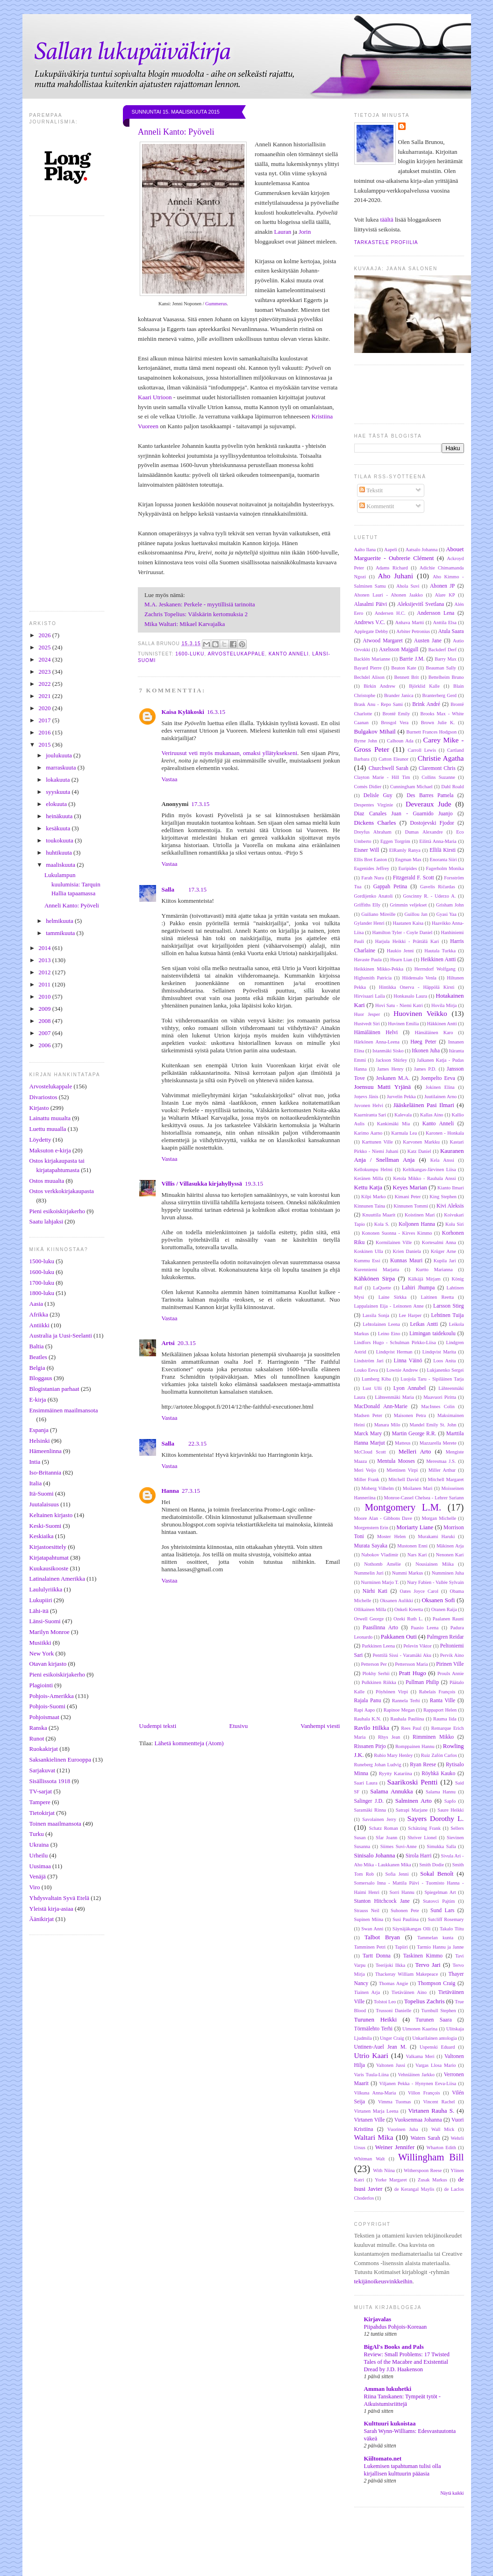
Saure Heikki (450, 1810)
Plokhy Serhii (375, 1673)
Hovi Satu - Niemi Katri (399, 1005)
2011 (45, 984)
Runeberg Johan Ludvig (377, 1764)
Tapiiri (401, 1947)
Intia (35, 1461)
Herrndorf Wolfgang (435, 968)
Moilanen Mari (418, 1488)
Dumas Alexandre (424, 832)
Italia (35, 1483)
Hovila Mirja (444, 1005)
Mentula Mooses (396, 1461)
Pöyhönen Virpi (392, 1691)
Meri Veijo (365, 1470)
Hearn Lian (401, 959)
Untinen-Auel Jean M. (380, 2047)
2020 (45, 708)
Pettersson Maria (411, 1664)
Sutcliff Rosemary (446, 1919)
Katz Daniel (419, 1151)
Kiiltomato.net (383, 2458)
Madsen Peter (368, 1415)
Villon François (424, 2092)
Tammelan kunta (435, 1937)
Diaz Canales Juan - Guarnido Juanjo (403, 814)
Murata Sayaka (370, 1546)
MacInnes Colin (438, 1406)
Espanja (39, 1429)
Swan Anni (372, 1928)
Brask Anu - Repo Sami (378, 704)
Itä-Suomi (41, 1493)
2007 (45, 1032)
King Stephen (443, 1196)
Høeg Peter (423, 1042)
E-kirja (37, 1399)
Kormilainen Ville (394, 1242)
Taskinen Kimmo (423, 1956)
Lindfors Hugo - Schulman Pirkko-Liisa (395, 1342)
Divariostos (43, 1097)
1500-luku (41, 1261)
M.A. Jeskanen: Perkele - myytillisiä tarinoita (199, 604)
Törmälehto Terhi (373, 2029)
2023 (45, 671)
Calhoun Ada (400, 740)
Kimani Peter (407, 1196)
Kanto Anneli (289, 653)
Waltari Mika (373, 2137)
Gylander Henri (369, 923)
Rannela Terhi (406, 1700)
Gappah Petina (390, 887)
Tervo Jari (427, 1964)
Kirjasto (39, 1107)
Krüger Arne (443, 1251)
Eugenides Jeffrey (372, 868)
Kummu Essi (367, 1260)
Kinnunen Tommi (410, 1206)
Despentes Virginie (373, 804)
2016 (45, 732)
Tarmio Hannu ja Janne (440, 1947)
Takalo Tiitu (452, 1928)
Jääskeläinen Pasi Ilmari (423, 1104)
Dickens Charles (375, 822)
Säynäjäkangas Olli (412, 1928)
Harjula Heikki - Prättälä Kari (407, 941)
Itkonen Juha (426, 1051)
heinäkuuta (60, 816)
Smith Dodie (431, 1864)
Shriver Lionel (421, 1837)
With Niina (384, 2170)
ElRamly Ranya (405, 850)
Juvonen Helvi (369, 1105)
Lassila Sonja (376, 1315)
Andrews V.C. (369, 622)
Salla (168, 889)
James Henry (390, 1069)
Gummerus (216, 303)
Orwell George (369, 1618)
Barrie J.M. (412, 659)
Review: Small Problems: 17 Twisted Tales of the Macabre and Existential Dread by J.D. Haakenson (407, 2362)
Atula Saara (451, 631)
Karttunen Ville (377, 1141)
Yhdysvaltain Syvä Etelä (59, 1897)
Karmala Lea (404, 1133)
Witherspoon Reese (423, 2170)
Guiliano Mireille (378, 914)
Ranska (38, 1727)
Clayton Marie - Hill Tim (382, 777)
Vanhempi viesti (320, 1725)
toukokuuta (60, 840)
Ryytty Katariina (395, 1773)
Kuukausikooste (49, 1568)
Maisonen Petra (410, 1415)
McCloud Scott (370, 1451)
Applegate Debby (371, 631)
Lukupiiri (40, 1600)
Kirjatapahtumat (49, 1557)
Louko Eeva (366, 1370)
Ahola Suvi (408, 586)
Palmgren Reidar (445, 1637)
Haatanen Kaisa (408, 923)
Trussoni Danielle (393, 2010)
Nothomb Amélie (382, 1564)
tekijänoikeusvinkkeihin (383, 2281)
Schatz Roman (383, 1828)
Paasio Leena (424, 1627)
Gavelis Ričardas (437, 886)
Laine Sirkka (393, 1297)
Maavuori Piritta (439, 1397)
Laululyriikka (46, 1589)
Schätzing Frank (424, 1828)
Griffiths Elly (367, 904)
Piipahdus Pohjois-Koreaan (395, 2327)
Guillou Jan (416, 914)
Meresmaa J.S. (441, 1461)
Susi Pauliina (406, 1919)
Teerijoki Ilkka (390, 1965)
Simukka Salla (441, 1846)
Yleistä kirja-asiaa (51, 1908)
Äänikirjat (41, 1918)
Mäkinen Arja (450, 1545)
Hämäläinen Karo (433, 1032)
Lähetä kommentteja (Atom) (189, 1743)
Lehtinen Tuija (447, 1315)
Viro (34, 1887)
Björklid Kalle (424, 686)
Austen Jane (428, 641)
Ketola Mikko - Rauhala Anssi (424, 1178)
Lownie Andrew (402, 1370)
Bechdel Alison (369, 677)
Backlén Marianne (372, 659)
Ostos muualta (46, 1180)
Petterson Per (373, 1664)
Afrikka (38, 1314)
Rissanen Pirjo (370, 1746)
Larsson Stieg (448, 1306)
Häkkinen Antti (442, 1023)
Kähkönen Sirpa (374, 1278)
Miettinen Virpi (402, 1470)
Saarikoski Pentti (412, 1782)
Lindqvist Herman (394, 1351)
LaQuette (382, 1287)
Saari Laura (366, 1782)
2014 (45, 947)
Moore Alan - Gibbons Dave (383, 1518)
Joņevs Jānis (366, 1096)
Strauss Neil (366, 1910)
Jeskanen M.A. (393, 1078)
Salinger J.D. (369, 1801)
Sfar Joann (386, 1837)
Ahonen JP (442, 586)
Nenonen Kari (450, 1554)
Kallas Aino (431, 1114)
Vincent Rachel (439, 2101)
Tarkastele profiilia (386, 242)
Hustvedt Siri (367, 1023)
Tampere (39, 1802)
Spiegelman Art (440, 1892)
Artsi (168, 1342)
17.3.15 (200, 803)
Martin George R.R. (414, 1434)
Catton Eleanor (393, 759)
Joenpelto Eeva (438, 1078)
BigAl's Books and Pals (394, 2346)
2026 (45, 635)
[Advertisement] (263, 2552)
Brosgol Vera (394, 722)
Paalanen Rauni (448, 1618)
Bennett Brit (406, 677)
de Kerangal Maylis (414, 2189)
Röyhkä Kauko (438, 1773)
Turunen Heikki (375, 2019)
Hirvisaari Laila (369, 996)
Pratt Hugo (412, 1673)
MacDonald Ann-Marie (380, 1406)
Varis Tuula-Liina (371, 2074)
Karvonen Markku (421, 1141)
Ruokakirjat (43, 1748)
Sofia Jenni (397, 1874)
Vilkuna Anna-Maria (375, 2092)
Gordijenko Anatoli (373, 896)
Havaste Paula (368, 959)
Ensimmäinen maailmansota (63, 1410)
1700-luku (41, 1282)
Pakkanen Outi (399, 1636)
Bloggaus (40, 1378)
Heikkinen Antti (438, 960)
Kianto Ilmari (450, 1187)
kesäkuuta (58, 828)
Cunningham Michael (411, 786)
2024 (45, 659)
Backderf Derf (442, 649)
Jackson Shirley (391, 1060)
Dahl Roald (452, 786)
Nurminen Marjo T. (380, 1582)
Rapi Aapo (364, 1710)
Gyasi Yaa (446, 914)
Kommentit (376, 506)
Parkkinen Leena (378, 1645)
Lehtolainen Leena (381, 1324)
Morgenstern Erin (371, 1527)
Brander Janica (399, 695)
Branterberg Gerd (439, 695)
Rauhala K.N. (367, 1718)
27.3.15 (191, 1490)
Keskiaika (41, 1536)
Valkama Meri (420, 2056)
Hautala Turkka (440, 950)
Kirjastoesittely (47, 1546)
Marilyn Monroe (49, 1631)
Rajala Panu (367, 1701)
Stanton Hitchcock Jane (382, 1901)
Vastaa (170, 779)
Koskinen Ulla (368, 1251)
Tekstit (371, 490)
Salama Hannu (441, 1791)
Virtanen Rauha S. (431, 2110)
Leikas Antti (424, 1324)
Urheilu (38, 1855)
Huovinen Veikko (420, 1013)
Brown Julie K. (438, 722)
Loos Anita (444, 1360)
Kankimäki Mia (393, 1123)
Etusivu (238, 1725)
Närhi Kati (375, 1591)
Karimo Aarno (368, 1133)
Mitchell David (403, 1479)
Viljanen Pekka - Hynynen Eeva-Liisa (417, 2083)
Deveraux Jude (428, 804)
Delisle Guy (378, 795)
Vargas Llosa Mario (435, 2065)
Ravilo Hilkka (371, 1727)
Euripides (407, 868)
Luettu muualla (47, 1128)
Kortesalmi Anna (439, 1242)
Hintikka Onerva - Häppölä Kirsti (416, 987)
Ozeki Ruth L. (408, 1618)
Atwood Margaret (382, 641)
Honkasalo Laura (410, 996)
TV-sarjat (40, 1791)
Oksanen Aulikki (396, 1600)
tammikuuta (61, 932)
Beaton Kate (403, 667)
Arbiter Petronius (413, 631)
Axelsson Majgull (398, 650)
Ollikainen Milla (370, 1609)
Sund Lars (442, 1910)
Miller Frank (366, 1479)
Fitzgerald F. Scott (413, 878)
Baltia (36, 1346)
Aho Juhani (395, 576)
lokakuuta (58, 779)
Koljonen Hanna (417, 1224)
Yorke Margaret (391, 2179)
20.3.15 (187, 1342)
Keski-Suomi (45, 1525)
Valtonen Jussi (390, 2065)
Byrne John (366, 740)
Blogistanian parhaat (54, 1388)
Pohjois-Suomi (47, 1706)
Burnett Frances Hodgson (432, 731)
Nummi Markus (407, 1573)
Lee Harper (410, 1315)
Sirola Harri (419, 1856)
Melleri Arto (415, 1451)
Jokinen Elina (440, 1087)
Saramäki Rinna (370, 1810)
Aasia (36, 1303)
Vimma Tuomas (394, 2101)
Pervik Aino (452, 1655)
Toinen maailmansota (55, 1823)
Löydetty (40, 1139)
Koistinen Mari (420, 1214)
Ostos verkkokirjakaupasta (61, 1190)
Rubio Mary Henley (393, 1755)
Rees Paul (411, 1728)
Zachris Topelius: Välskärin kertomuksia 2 (196, 614)
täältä (386, 219)
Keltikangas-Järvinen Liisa (429, 1169)
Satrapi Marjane (412, 1810)
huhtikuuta (59, 852)
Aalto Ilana (365, 549)
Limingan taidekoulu (432, 1334)
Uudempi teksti (158, 1725)
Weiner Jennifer (394, 2147)
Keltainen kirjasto (51, 1514)
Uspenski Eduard (437, 2047)
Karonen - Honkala (445, 1133)
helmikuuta (60, 920)
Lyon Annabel (409, 1388)
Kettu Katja (368, 1187)
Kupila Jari (445, 1260)
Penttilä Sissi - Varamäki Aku (401, 1655)
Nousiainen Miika (434, 1564)
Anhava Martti (409, 622)
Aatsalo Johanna (422, 549)
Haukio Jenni (400, 950)
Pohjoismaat (44, 1716)
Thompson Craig (437, 1983)
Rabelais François (437, 1691)
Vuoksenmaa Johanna (418, 2120)
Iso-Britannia (45, 1472)
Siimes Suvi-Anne (398, 1846)
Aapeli (390, 549)
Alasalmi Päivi (370, 604)
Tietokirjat (42, 1812)
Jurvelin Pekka (401, 1096)
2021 (45, 695)
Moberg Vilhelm (377, 1488)
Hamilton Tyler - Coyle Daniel (402, 932)
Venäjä (37, 1876)
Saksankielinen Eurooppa (60, 1759)
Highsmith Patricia (373, 977)
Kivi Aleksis (450, 1206)
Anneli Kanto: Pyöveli (71, 905)
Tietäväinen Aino (409, 1992)
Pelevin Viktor (417, 1645)
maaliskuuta (61, 864)
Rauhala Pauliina (407, 1718)
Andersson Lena (435, 613)
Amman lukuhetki (388, 2388)
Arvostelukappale (50, 1086)
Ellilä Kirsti (442, 850)
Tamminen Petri (370, 1947)
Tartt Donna (377, 1956)
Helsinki (39, 1440)
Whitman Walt (369, 2158)
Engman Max (408, 859)
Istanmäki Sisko (388, 1050)
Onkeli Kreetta (408, 1609)
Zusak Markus (432, 2179)
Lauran (283, 231)
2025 (45, 647)
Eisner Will (366, 850)
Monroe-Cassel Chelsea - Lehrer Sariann (424, 1497)
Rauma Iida (444, 1718)
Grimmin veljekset (408, 904)
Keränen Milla (368, 1178)
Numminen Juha (448, 1573)
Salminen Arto (413, 1800)
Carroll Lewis (421, 750)
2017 (45, 720)
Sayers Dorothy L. (435, 1818)
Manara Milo (387, 1424)
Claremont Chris (437, 768)
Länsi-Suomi (45, 1621)
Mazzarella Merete (438, 1443)
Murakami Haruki (436, 1536)
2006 (45, 1045)
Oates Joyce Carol (419, 1591)
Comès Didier (368, 786)
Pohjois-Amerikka (51, 1695)
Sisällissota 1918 (50, 1780)
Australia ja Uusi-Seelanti (60, 1335)
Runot (36, 1738)
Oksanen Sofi (438, 1600)
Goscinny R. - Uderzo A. (429, 896)
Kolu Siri (454, 1224)
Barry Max (445, 659)
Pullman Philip (422, 1682)
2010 (45, 996)
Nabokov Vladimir (379, 1554)
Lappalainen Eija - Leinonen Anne (389, 1306)
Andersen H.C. (390, 613)
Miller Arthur (442, 1470)
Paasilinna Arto (380, 1628)
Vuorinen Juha (402, 2129)
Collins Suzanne (438, 777)
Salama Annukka (391, 1791)
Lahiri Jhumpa (418, 1288)
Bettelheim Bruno (446, 677)
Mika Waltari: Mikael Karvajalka (185, 623)
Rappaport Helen (440, 1710)
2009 (45, 1008)
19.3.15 (254, 1183)
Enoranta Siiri (443, 859)
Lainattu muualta (50, 1118)
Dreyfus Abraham (373, 832)
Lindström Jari (369, 1360)
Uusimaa (40, 1866)
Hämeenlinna (45, 1450)
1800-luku (41, 1292)
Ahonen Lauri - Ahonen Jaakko (388, 594)
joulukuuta (59, 755)
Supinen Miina (369, 1919)
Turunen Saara (433, 2020)
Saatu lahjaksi (46, 1221)
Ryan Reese (423, 1765)
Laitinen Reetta (437, 1297)
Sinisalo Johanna (374, 1855)
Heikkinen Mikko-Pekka (379, 968)
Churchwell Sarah (388, 768)
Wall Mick (442, 2129)
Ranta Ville (442, 1701)
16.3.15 (216, 711)
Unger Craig (392, 2038)
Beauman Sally (441, 667)
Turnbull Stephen (439, 2010)
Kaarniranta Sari (370, 1114)
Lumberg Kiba (376, 1379)
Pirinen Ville (450, 1664)
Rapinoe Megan (399, 1710)
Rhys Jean (389, 1737)
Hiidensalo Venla (419, 977)
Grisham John (450, 904)
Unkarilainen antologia (434, 2038)
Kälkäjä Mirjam (424, 1278)
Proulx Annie (450, 1673)
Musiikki (40, 1642)
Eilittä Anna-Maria (437, 841)
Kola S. (381, 1224)
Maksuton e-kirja (50, 1150)
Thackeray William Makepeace (406, 1974)
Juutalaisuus (44, 1504)
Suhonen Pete (405, 1910)
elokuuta (57, 803)
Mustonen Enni (412, 1545)
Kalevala (403, 1114)
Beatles (38, 1356)
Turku (36, 1833)
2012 (45, 972)
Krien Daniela (407, 1251)
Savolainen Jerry (379, 1819)
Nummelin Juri (369, 1573)
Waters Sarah (425, 2138)
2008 (45, 1020)
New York (41, 1653)
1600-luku (41, 1271)
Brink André (426, 704)
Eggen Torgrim (395, 841)
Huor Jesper (367, 1014)
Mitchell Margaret (446, 1479)
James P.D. (425, 1069)
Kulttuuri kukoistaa (390, 2423)
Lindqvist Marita (439, 1351)
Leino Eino (389, 1333)
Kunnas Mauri (406, 1261)
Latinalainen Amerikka (57, 1578)
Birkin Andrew (379, 686)
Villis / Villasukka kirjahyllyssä (202, 1183)
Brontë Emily (396, 713)
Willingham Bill (431, 2156)
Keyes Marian (410, 1187)
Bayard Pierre (368, 667)
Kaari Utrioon (155, 397)
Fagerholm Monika (445, 868)
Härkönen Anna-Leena (377, 1041)
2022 (45, 683)
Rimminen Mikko (433, 1737)
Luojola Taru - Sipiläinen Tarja (432, 1379)
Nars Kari (417, 1554)
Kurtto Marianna (434, 1269)
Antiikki (39, 1325)
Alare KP (445, 594)
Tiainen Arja (367, 1992)
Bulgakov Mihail (375, 731)
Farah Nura (372, 877)
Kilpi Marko (373, 1196)
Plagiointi (41, 1685)
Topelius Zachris (424, 2001)
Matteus (402, 1443)
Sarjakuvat (42, 1770)
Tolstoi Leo (385, 2001)
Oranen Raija (444, 1609)
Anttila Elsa (444, 622)
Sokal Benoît (436, 1873)
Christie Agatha (441, 758)
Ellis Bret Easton (370, 859)
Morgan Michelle (439, 1518)
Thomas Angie (393, 1983)
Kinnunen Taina (370, 1206)
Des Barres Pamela (430, 795)
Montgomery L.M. (403, 1507)
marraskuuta (62, 767)
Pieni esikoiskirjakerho (57, 1211)
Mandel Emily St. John (433, 1424)
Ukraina (39, 1844)
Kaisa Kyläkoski (183, 711)
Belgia (37, 1367)
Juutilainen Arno (440, 1096)
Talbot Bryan (382, 1937)
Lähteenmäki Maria (394, 1397)
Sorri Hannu (402, 1892)
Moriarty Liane (414, 1527)
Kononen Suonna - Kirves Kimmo (397, 1233)
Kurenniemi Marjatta (377, 1269)
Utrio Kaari (371, 2055)
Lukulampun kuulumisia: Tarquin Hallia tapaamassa (72, 884)
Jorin (305, 231)
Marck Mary (368, 1434)
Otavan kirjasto (48, 1663)
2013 (45, 960)
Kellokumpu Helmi (373, 1169)
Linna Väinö (408, 1361)
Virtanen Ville (369, 2120)
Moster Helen (391, 1536)
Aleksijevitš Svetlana (420, 604)
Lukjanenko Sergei (445, 1370)
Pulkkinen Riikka (379, 1682)
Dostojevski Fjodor (432, 823)
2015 (45, 744)
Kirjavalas (378, 2319)
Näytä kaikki (452, 2493)
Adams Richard (392, 567)
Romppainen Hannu (415, 1746)
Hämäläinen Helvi (376, 1032)
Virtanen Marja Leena (376, 2111)
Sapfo (450, 1801)
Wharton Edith (441, 2147)
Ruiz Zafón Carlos (439, 1755)
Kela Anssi (442, 1160)
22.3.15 (197, 1443)
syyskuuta (58, 791)
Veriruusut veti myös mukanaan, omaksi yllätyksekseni (230, 752)
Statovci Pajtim (439, 1901)
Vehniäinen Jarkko (416, 2074)
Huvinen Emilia (403, 1023)
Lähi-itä (39, 1610)
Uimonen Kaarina (419, 2028)
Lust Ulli (372, 1388)
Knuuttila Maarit (378, 1214)
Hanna (170, 1490)
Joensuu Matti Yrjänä (382, 1086)
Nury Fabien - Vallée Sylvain (435, 1582)
